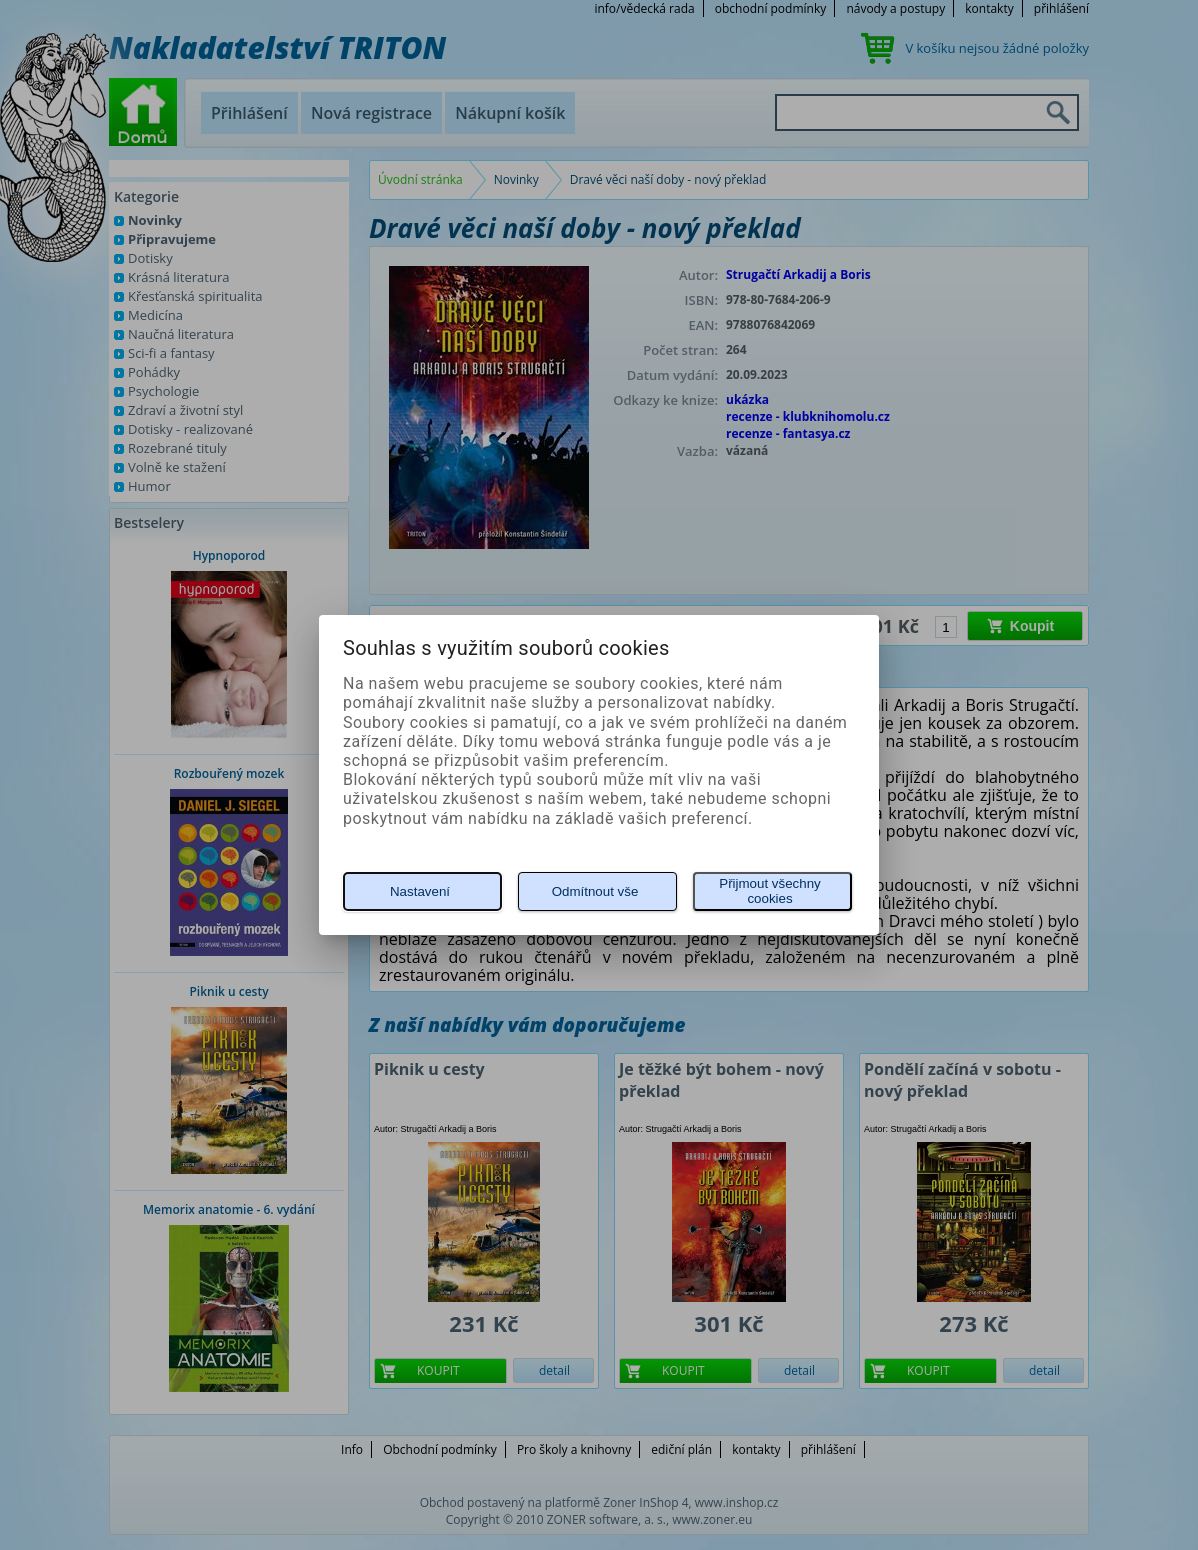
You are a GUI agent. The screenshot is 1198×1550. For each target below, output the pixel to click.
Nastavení (420, 891)
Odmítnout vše (595, 891)
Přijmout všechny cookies (769, 891)
